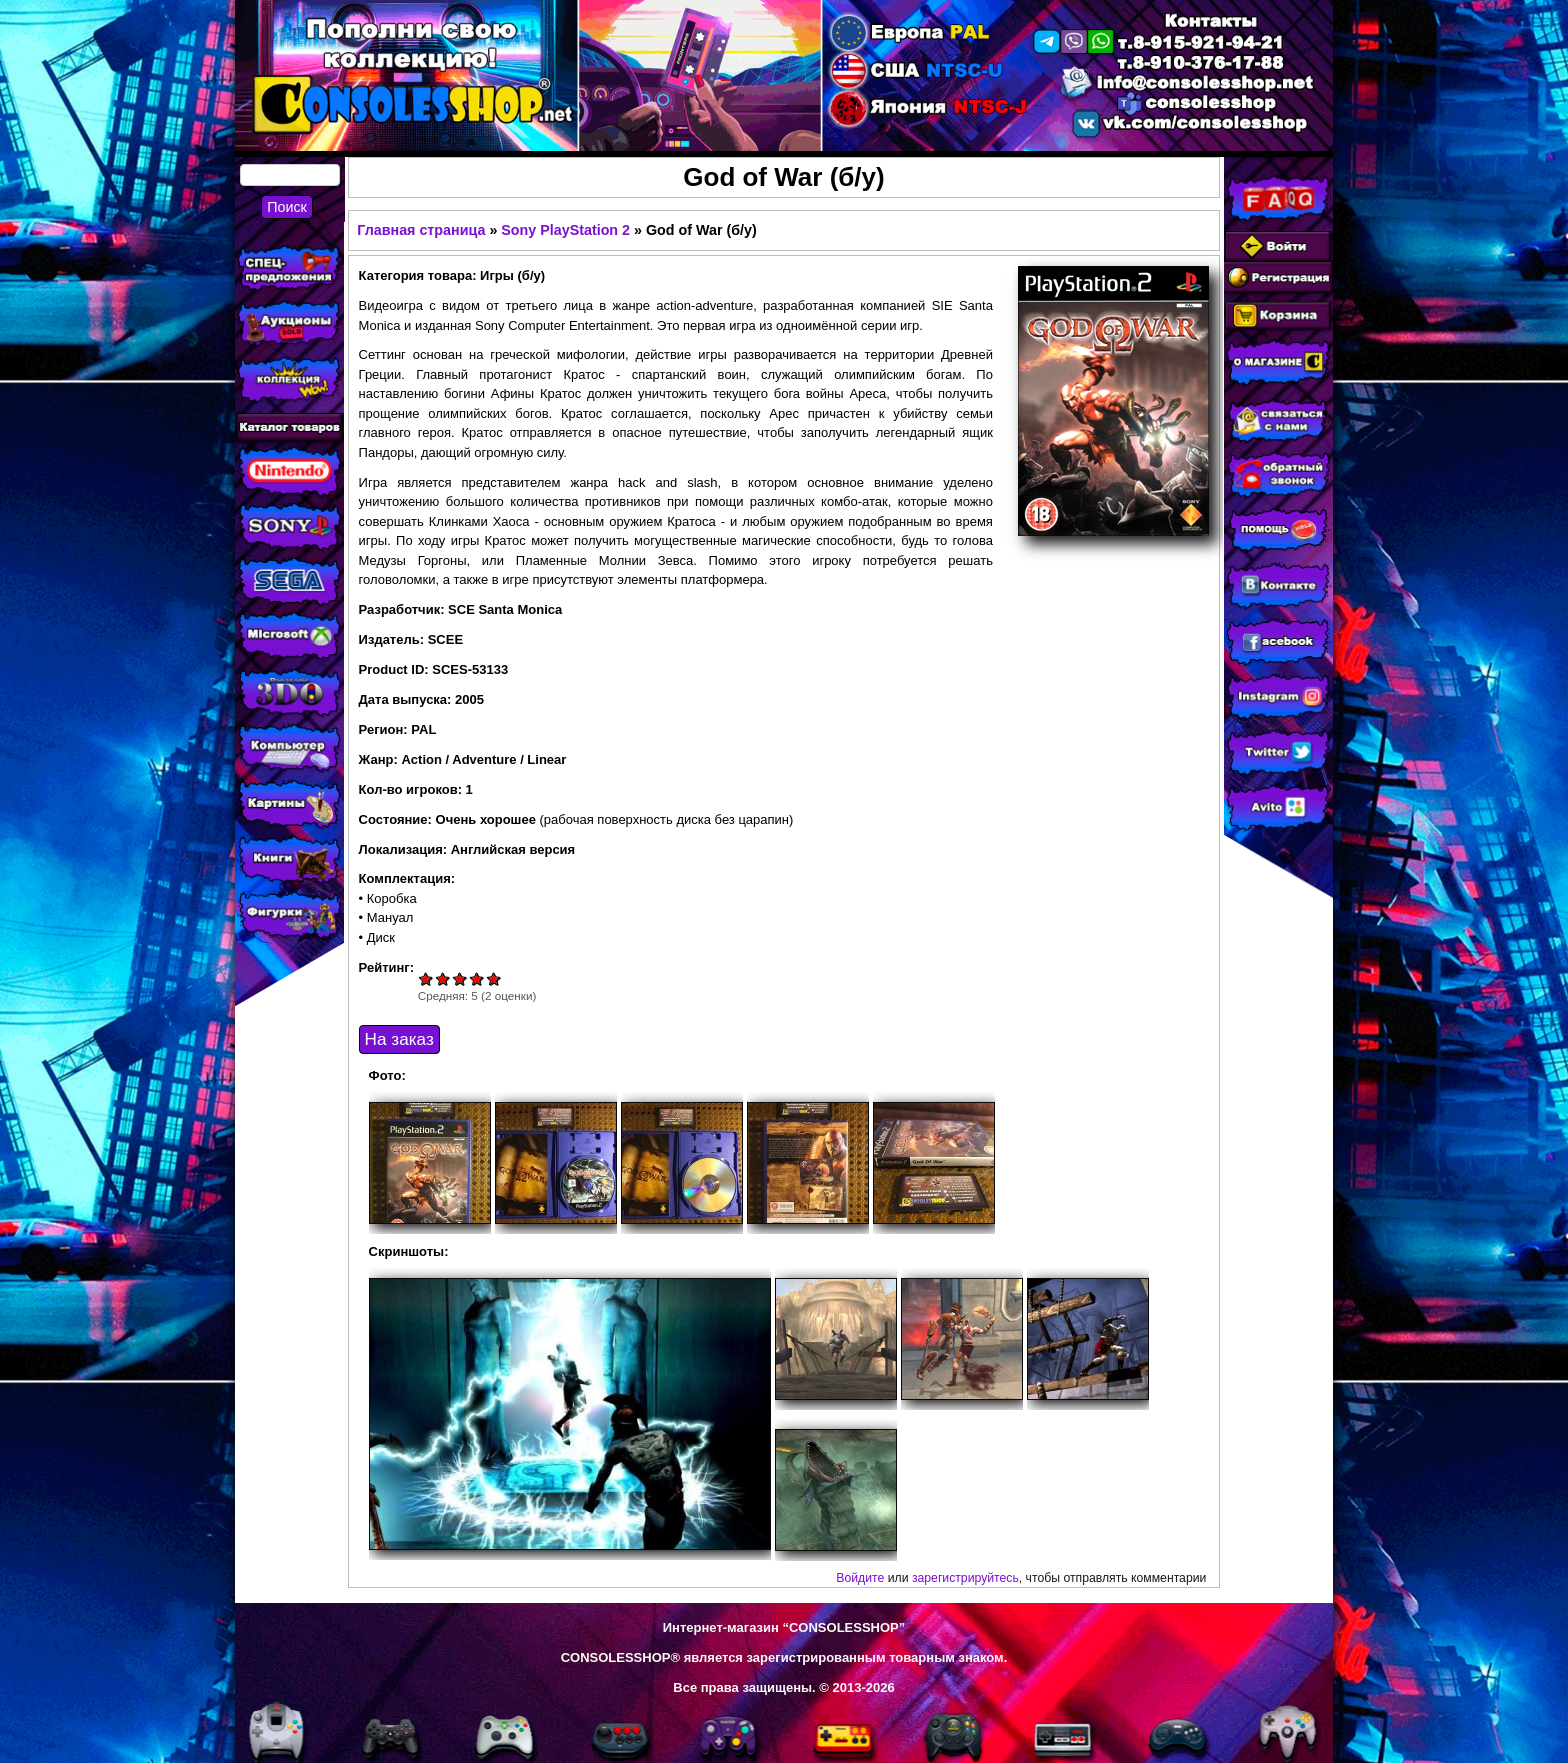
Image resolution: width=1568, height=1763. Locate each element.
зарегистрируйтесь (965, 1578)
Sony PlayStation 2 (565, 230)
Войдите (860, 1578)
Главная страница (421, 230)
